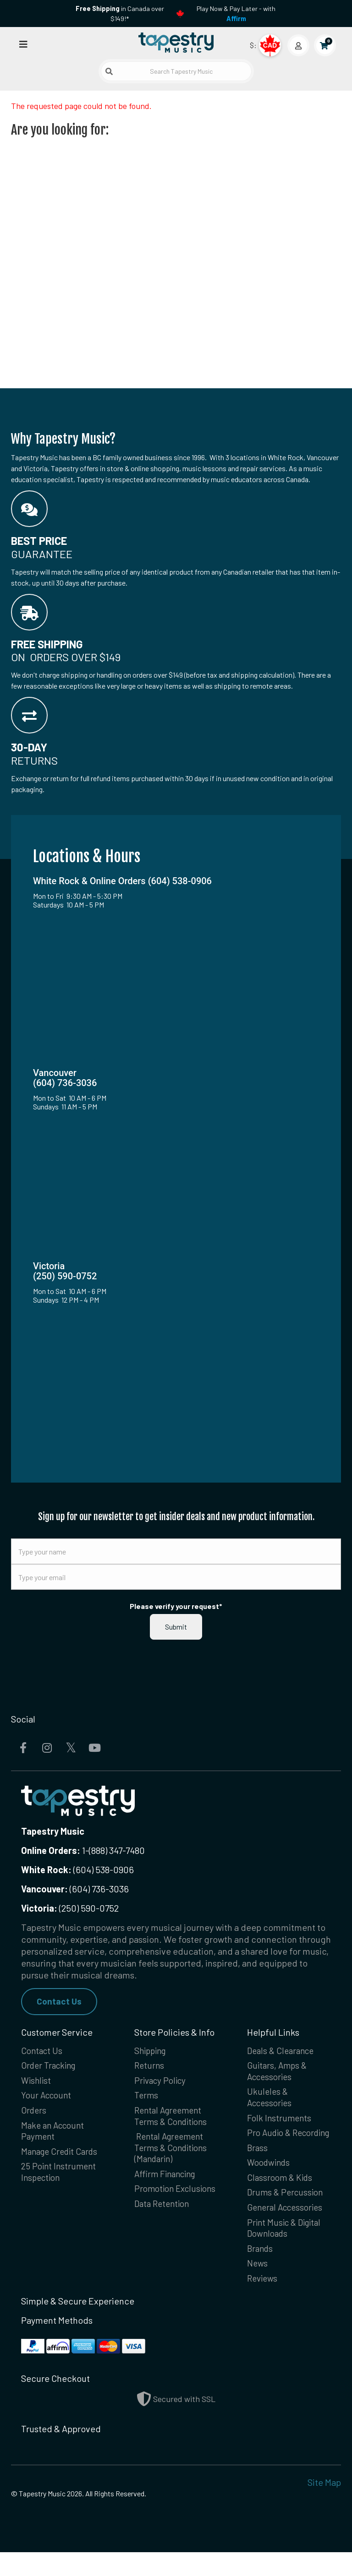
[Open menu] (23, 43)
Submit (176, 1626)
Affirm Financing (167, 2180)
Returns (149, 2067)
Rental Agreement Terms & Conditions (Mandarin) (173, 2153)
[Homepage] (176, 43)
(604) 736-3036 (75, 1888)
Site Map (324, 2505)
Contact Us (59, 2001)
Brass (258, 2165)
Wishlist (37, 2082)
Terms (147, 2098)
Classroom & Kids (281, 2196)
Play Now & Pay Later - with (236, 13)
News (257, 2286)
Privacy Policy (162, 2082)
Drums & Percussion (287, 2211)
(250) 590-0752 (70, 1907)
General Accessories (288, 2227)
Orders (34, 2114)
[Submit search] (109, 71)
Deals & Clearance (283, 2051)
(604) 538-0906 (77, 1869)
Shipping (152, 2051)
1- (84, 1850)
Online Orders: (50, 1850)
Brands (261, 2270)
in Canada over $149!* (120, 13)
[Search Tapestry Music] (176, 71)
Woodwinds (270, 2180)
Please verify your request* (176, 1606)
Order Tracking (51, 2067)
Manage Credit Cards (62, 2157)
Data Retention (163, 2223)
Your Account (48, 2098)
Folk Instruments (280, 2122)
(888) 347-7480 (117, 1850)
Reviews (263, 2301)
